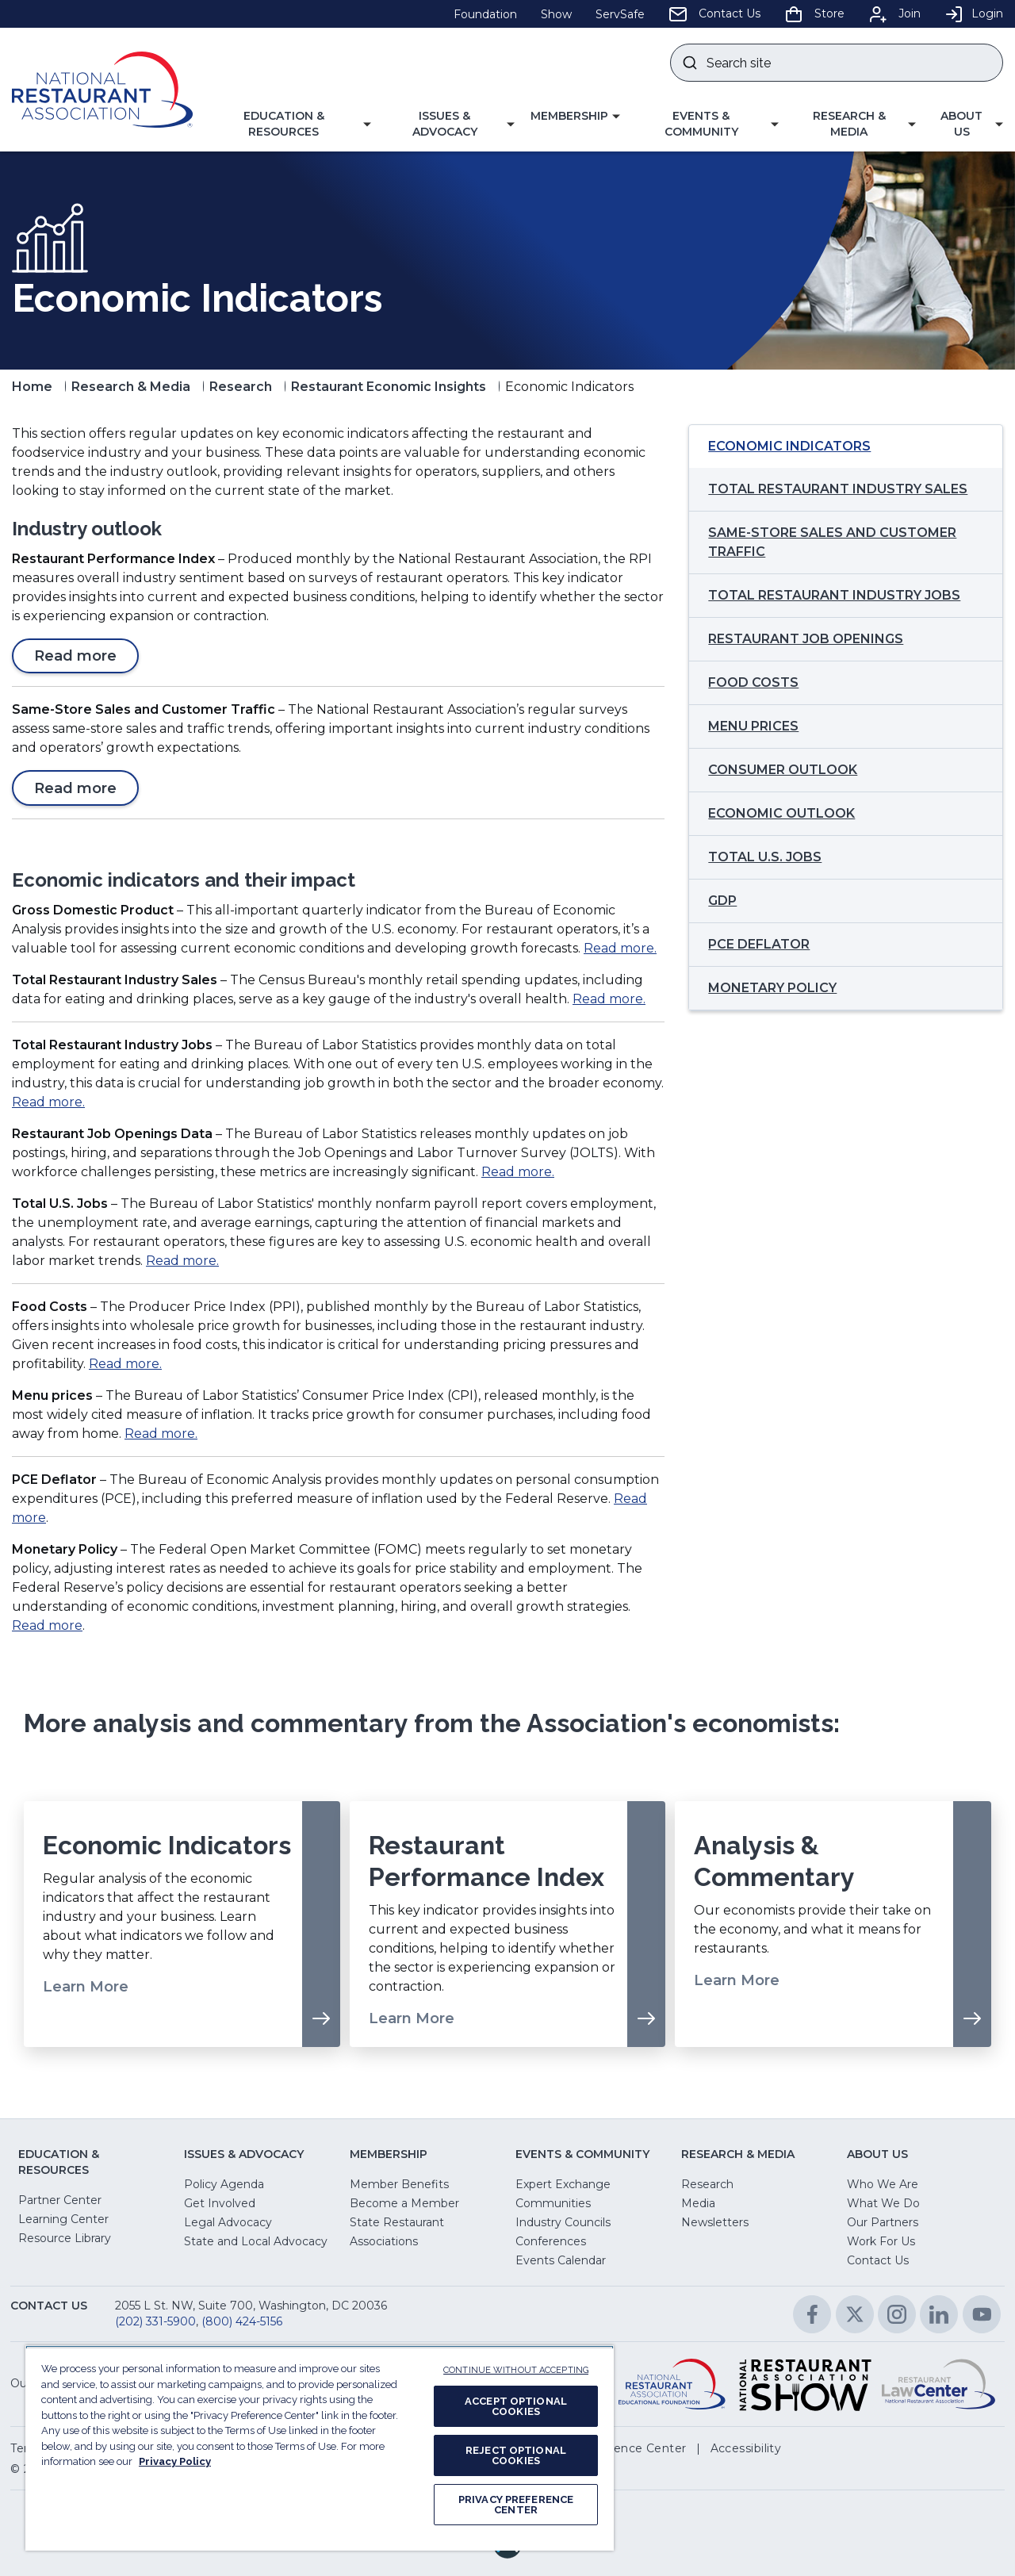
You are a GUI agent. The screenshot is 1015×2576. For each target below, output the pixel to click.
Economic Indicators (789, 446)
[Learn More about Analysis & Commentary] (833, 1924)
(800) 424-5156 (241, 2321)
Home (32, 386)
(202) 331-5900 (155, 2321)
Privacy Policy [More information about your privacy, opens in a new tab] (175, 2461)
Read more (81, 659)
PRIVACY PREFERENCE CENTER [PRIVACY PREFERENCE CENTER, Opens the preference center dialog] (515, 2505)
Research (240, 386)
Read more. (620, 948)
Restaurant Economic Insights (388, 386)
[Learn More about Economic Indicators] (182, 1924)
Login (973, 13)
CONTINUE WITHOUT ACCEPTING (515, 2370)
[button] (290, 124)
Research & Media (130, 386)
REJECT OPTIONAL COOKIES (515, 2455)
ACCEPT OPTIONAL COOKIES (516, 2406)
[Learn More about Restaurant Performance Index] (508, 1924)
